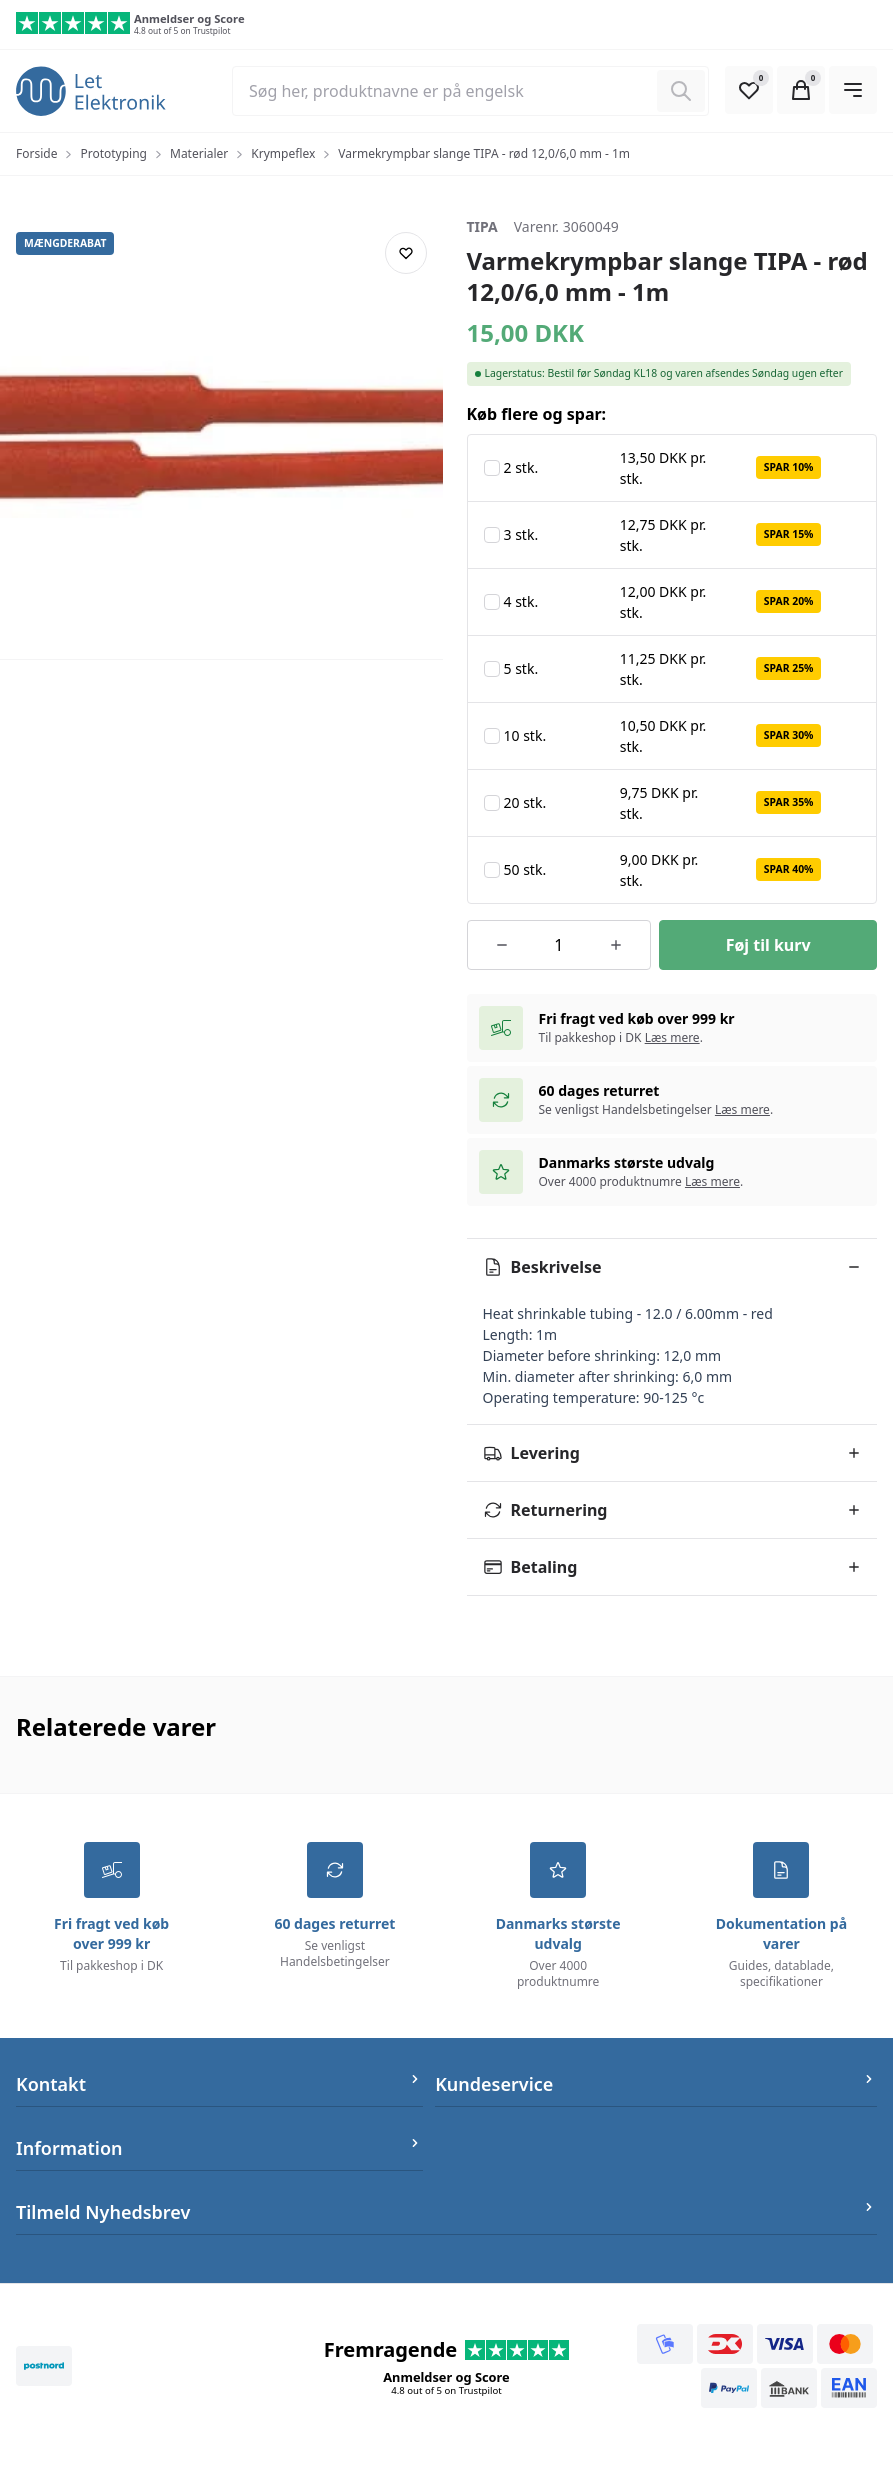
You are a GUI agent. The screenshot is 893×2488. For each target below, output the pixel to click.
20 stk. (525, 802)
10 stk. (525, 735)
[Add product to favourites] (406, 253)
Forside (36, 153)
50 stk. (525, 869)
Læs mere (672, 1037)
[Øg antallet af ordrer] (615, 945)
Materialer (199, 153)
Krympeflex (283, 153)
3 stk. (521, 534)
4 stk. (521, 601)
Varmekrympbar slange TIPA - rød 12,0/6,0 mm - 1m (484, 153)
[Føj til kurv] (768, 945)
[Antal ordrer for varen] (558, 945)
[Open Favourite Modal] (749, 90)
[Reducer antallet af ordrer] (502, 945)
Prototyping (113, 153)
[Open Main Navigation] (853, 90)
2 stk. (521, 467)
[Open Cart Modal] (801, 90)
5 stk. (521, 668)
